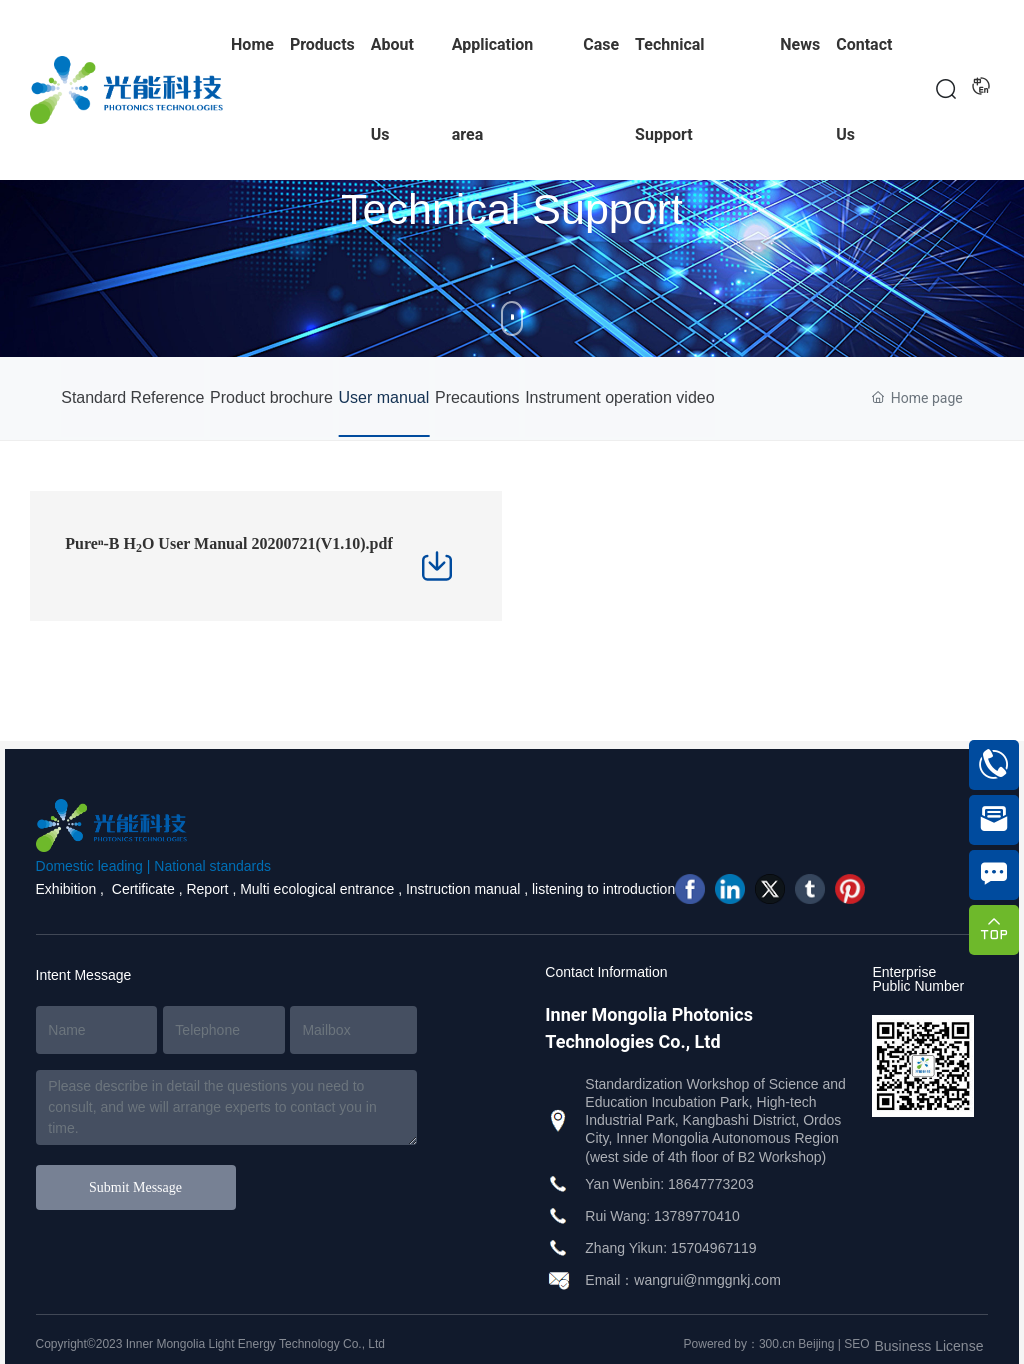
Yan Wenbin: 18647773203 (669, 1184)
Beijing (816, 1344)
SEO (856, 1344)
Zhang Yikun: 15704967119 (670, 1248)
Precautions (506, 397)
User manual (403, 397)
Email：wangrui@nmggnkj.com (683, 1280)
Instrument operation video (658, 397)
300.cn (777, 1344)
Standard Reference (132, 397)
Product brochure (281, 397)
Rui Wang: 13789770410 (662, 1216)
